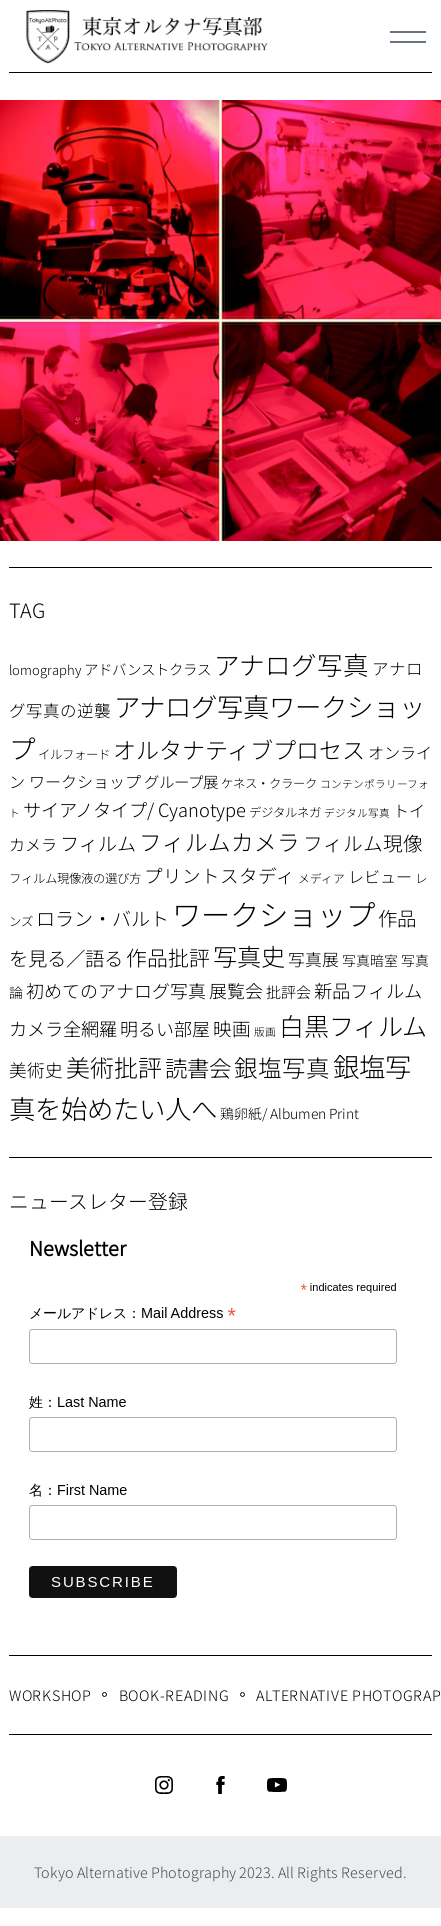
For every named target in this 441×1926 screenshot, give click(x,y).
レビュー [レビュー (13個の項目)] (380, 876)
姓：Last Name (78, 1402)
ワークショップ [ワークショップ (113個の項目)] (273, 913)
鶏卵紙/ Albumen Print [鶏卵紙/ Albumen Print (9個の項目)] (289, 1113)
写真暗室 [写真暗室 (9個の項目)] (370, 960)
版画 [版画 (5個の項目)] (265, 1031)
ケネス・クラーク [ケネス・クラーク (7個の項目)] (269, 783)
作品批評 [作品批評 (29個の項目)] (168, 957)
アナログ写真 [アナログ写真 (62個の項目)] (291, 663)
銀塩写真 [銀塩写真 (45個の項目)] (282, 1067)
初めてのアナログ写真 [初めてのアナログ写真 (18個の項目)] (116, 990)
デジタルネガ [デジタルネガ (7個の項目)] (285, 812)
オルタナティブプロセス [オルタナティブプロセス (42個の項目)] (239, 749)
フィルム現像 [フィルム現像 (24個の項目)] (363, 842)
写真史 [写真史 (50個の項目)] (249, 955)
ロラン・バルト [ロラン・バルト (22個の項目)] (102, 918)
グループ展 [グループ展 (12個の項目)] (181, 781)
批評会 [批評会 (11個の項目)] (288, 991)
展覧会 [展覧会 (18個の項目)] (236, 990)
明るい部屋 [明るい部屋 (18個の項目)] (165, 1028)
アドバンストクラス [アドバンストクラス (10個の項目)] (147, 668)
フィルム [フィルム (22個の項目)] (98, 843)
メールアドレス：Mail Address (132, 1314)
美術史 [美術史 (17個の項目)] (36, 1069)
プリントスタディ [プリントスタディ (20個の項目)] (219, 874)
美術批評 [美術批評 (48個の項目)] (114, 1066)
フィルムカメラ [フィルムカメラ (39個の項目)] (219, 841)
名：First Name (78, 1490)
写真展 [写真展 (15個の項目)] (313, 959)
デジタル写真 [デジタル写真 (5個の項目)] (357, 812)
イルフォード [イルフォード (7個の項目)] (74, 754)
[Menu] (408, 37)
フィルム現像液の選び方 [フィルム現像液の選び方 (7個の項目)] (75, 878)
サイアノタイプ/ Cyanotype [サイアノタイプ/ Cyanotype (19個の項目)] (134, 809)
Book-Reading (174, 1694)
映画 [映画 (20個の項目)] (232, 1027)
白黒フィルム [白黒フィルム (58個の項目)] (353, 1025)
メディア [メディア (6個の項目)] (321, 877)
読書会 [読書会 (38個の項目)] (198, 1067)
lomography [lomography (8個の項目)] (45, 669)
